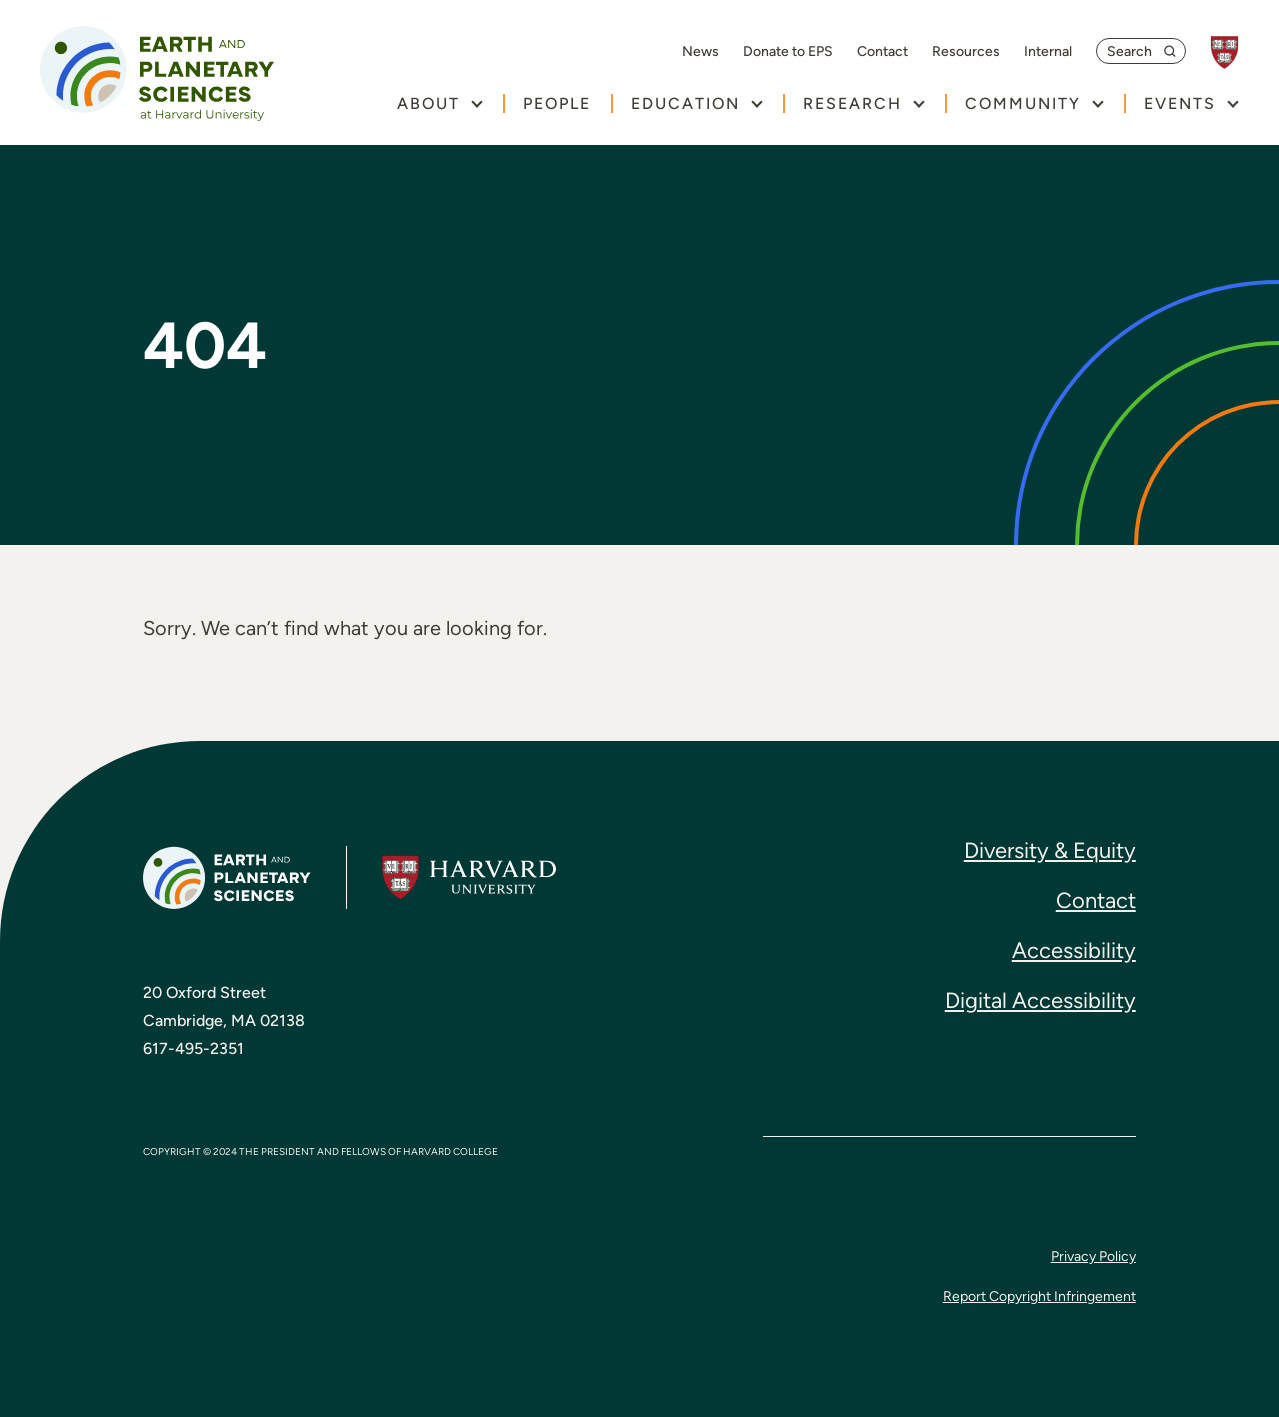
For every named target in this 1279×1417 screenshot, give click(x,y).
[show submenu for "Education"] (756, 103)
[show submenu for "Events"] (1232, 103)
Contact (882, 52)
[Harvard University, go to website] (1234, 52)
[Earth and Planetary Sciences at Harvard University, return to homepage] (157, 73)
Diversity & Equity (1050, 850)
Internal (1048, 52)
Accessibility (1074, 950)
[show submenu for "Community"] (1097, 103)
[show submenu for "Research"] (918, 103)
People (557, 103)
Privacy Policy (1093, 1256)
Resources (966, 52)
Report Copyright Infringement (1039, 1296)
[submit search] (1173, 51)
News (700, 52)
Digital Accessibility (1040, 1000)
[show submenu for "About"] (476, 103)
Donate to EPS (788, 52)
